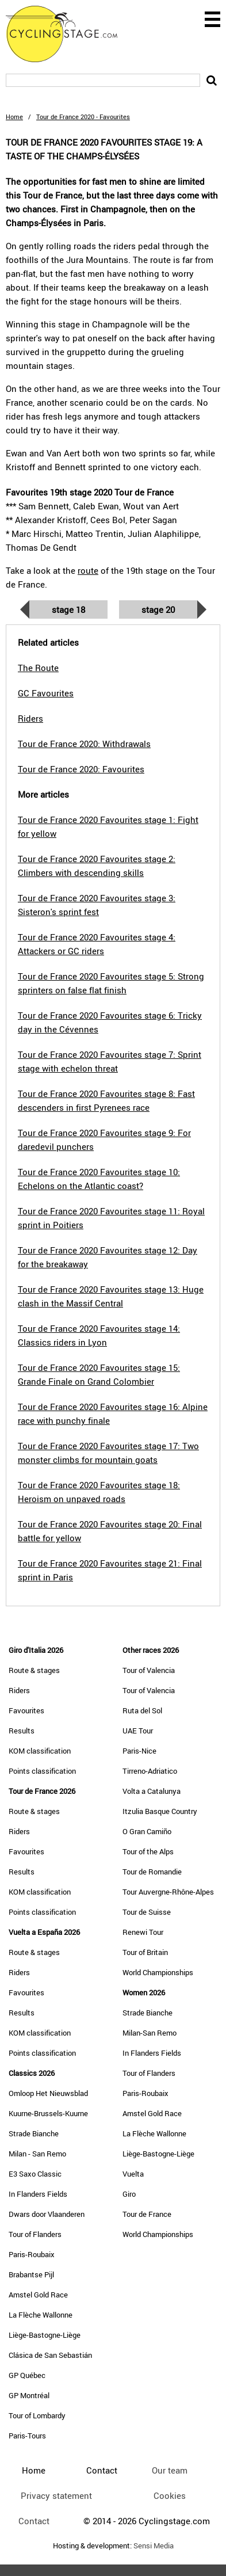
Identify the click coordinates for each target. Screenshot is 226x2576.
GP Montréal (29, 2395)
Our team (169, 2470)
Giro (129, 2194)
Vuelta (133, 2174)
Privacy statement (56, 2495)
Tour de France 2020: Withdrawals (84, 743)
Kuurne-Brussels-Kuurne (48, 2113)
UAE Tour (137, 1730)
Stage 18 (68, 609)
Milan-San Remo (149, 2033)
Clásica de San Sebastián (50, 2355)
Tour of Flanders (35, 2234)
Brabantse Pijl (31, 2274)
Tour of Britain (145, 1952)
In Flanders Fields (38, 2194)
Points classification (42, 1771)
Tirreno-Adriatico (149, 1771)
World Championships (157, 1972)
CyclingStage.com (69, 34)
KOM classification (40, 1751)
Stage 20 (158, 609)
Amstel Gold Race (38, 2294)
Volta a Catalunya (151, 1791)
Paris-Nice (139, 1751)
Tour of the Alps (148, 1851)
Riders (19, 1690)
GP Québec (27, 2375)
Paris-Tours (27, 2435)
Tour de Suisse (146, 1912)
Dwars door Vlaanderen (47, 2214)
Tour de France (146, 2214)
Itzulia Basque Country (159, 1811)
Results (22, 1730)
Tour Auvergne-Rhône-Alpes (168, 1892)
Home (14, 116)
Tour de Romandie (152, 1871)
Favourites (26, 1710)
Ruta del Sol (142, 1710)
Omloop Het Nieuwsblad (48, 2093)
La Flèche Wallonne (40, 2315)
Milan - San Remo (37, 2153)
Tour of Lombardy (37, 2415)
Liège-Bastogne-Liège (45, 2335)
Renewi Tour (142, 1932)
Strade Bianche (34, 2133)
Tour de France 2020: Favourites (81, 769)
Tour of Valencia (148, 1670)
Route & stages (34, 1670)
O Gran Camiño (146, 1831)
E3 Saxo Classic (35, 2174)
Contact (33, 2521)
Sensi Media (153, 2546)
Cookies (170, 2495)
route (88, 570)
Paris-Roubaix (32, 2254)
